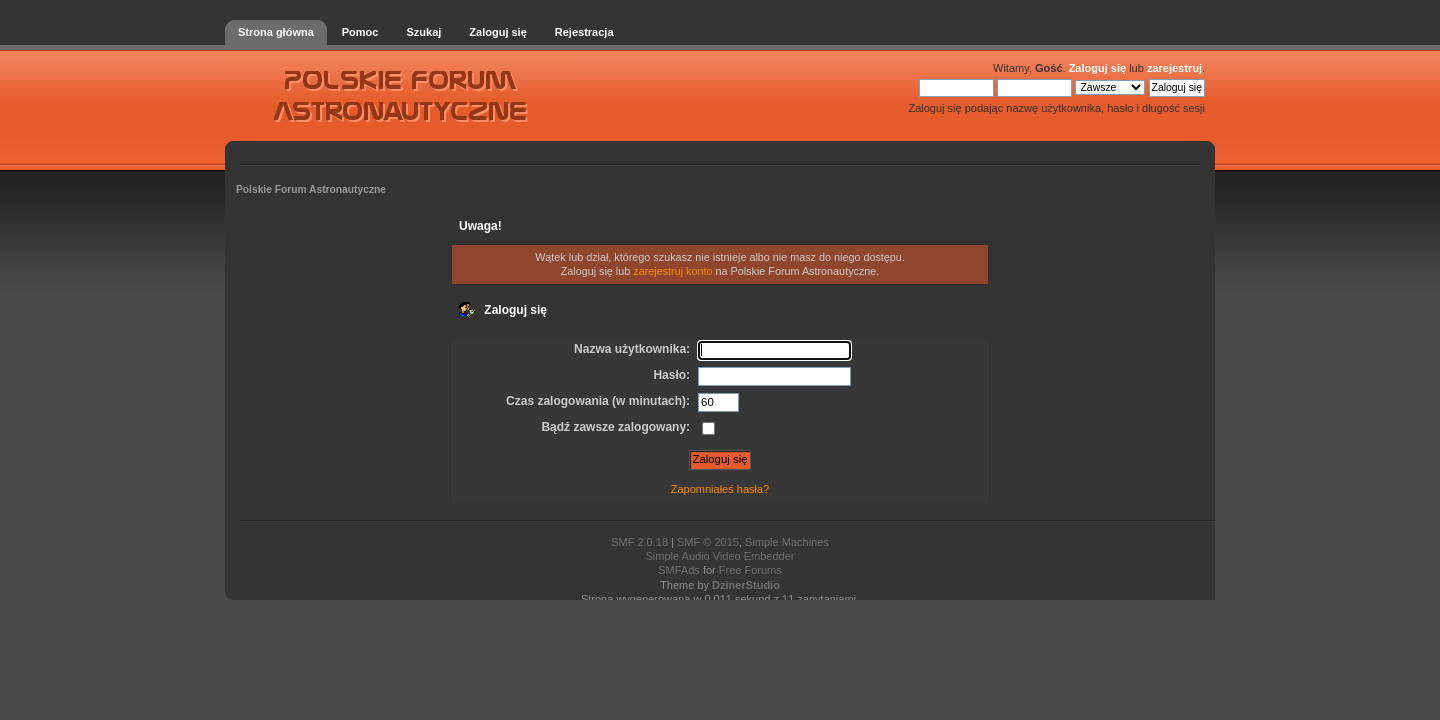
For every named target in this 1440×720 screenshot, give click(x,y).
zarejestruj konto (672, 271)
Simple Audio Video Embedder (719, 556)
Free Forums (750, 570)
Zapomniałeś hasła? (720, 489)
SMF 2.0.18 (639, 542)
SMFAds (679, 570)
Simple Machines (787, 542)
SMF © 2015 (708, 542)
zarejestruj (1174, 68)
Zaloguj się (1097, 68)
